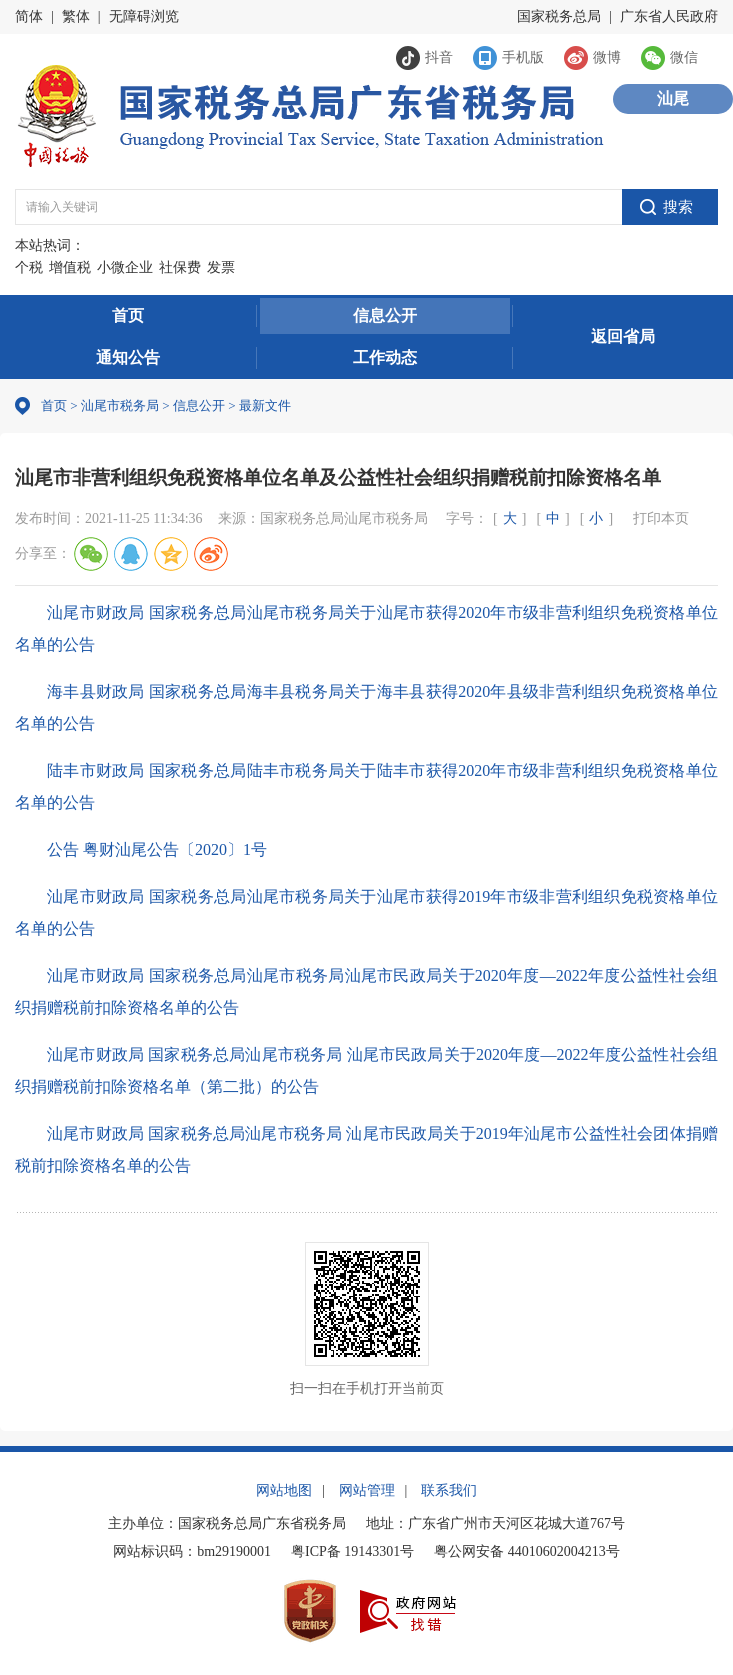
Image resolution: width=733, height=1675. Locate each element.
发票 (221, 267)
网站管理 (367, 1490)
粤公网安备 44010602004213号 (527, 1551)
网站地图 (284, 1490)
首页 (128, 315)
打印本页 (661, 518)
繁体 (76, 16)
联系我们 (449, 1490)
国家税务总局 (559, 16)
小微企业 (125, 267)
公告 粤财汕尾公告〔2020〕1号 (157, 849)
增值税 (70, 267)
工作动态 (385, 357)
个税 (29, 267)
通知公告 (128, 357)
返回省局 (623, 336)
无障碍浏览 (144, 16)
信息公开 (385, 315)
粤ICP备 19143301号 (352, 1551)
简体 (29, 16)
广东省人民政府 (669, 16)
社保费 (180, 267)
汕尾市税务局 (120, 405)
